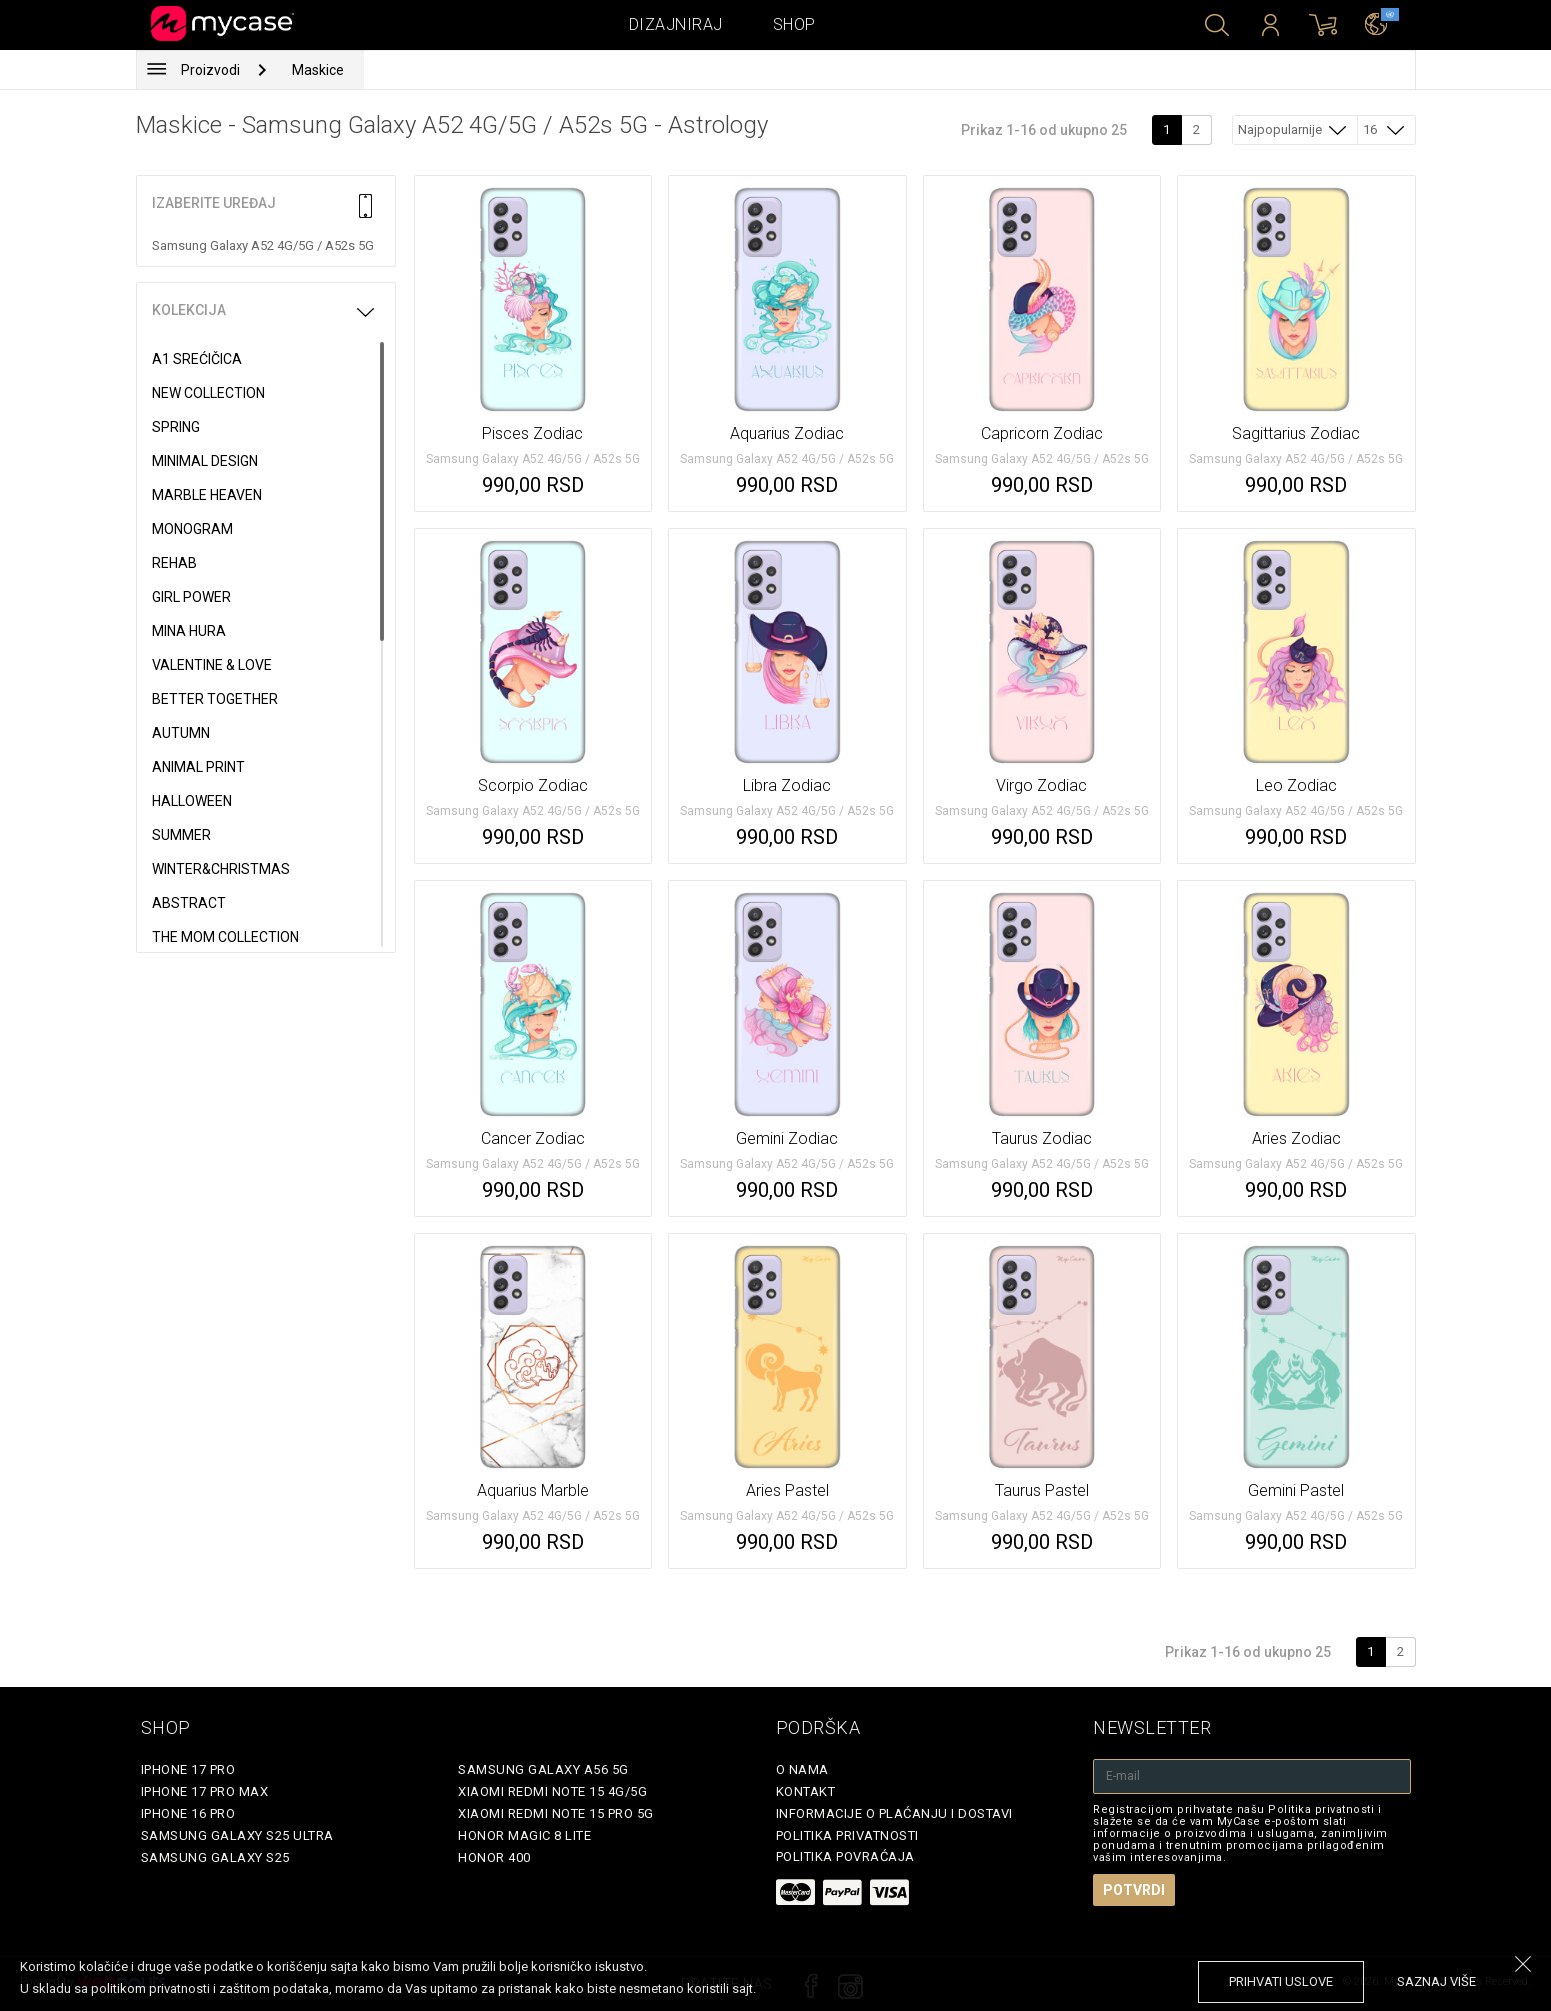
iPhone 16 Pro (188, 1813)
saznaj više (1436, 1981)
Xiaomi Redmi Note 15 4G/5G (552, 1791)
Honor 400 (494, 1857)
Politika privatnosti (847, 1835)
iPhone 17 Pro (188, 1769)
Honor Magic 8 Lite (524, 1835)
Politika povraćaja (845, 1856)
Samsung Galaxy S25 (215, 1857)
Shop (794, 24)
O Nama (802, 1769)
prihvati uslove (1281, 1981)
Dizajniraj (676, 24)
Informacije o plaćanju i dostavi (894, 1813)
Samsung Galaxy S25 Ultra (237, 1835)
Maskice (318, 70)
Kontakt (806, 1791)
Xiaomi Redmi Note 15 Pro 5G (556, 1813)
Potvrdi (1134, 1890)
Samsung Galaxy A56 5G (543, 1769)
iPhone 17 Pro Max (205, 1791)
